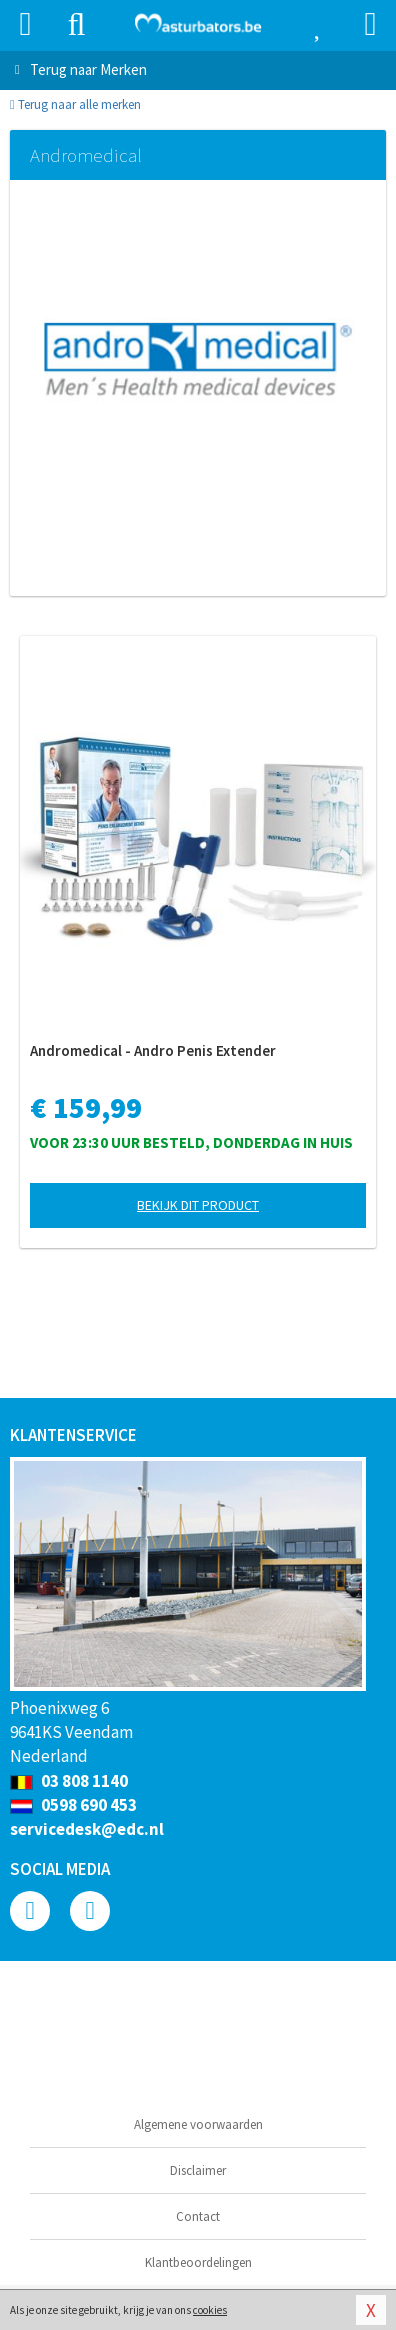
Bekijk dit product (198, 1205)
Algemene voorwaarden (198, 2124)
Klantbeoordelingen (198, 2262)
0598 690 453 (73, 1805)
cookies (210, 2310)
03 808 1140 (69, 1781)
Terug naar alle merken (75, 104)
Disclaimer (198, 2170)
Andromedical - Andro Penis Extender (153, 1050)
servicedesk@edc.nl (87, 1829)
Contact (198, 2216)
